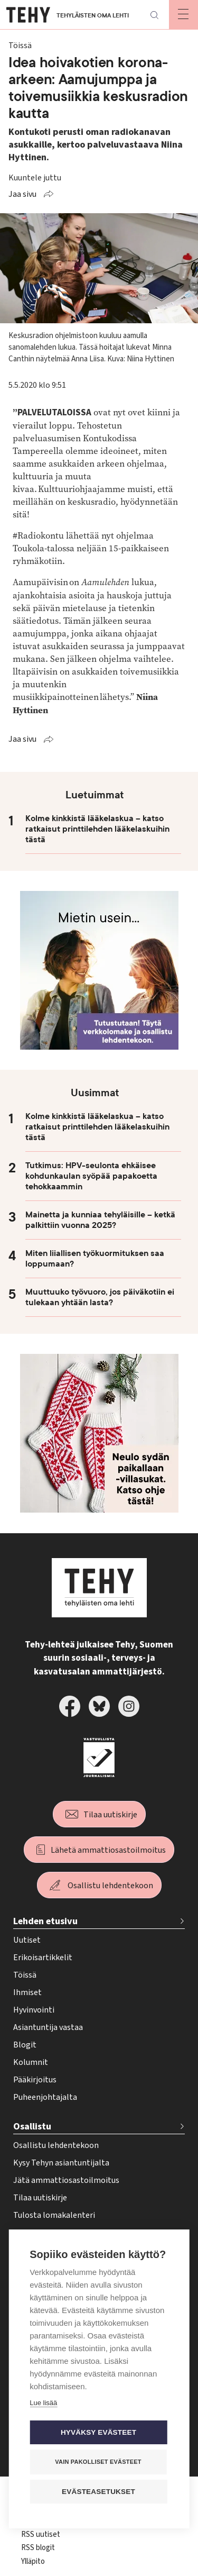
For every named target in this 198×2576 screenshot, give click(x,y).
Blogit (24, 2045)
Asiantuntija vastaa (48, 2027)
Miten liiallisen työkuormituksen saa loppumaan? (94, 1258)
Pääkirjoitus (34, 2080)
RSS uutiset (40, 2534)
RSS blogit (38, 2547)
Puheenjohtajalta (45, 2097)
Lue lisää (43, 2403)
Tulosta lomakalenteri (54, 2215)
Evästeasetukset (98, 2492)
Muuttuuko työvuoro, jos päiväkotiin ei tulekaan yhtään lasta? (99, 1297)
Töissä (24, 1975)
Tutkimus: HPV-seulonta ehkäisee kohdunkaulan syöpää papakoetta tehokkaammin (91, 1176)
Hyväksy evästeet (98, 2432)
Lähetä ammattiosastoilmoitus (108, 1850)
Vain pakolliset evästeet (98, 2462)
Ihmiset (27, 1992)
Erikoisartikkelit (42, 1957)
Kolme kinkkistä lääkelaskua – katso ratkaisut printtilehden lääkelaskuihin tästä (97, 829)
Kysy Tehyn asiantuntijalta (61, 2163)
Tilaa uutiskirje (110, 1815)
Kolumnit (30, 2062)
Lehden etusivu (45, 1921)
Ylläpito (33, 2561)
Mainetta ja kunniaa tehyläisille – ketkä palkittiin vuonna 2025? (100, 1220)
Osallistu (32, 2126)
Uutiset (27, 1940)
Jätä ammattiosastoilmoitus (66, 2180)
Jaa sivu (22, 194)
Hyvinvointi (33, 2010)
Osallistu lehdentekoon (110, 1885)
